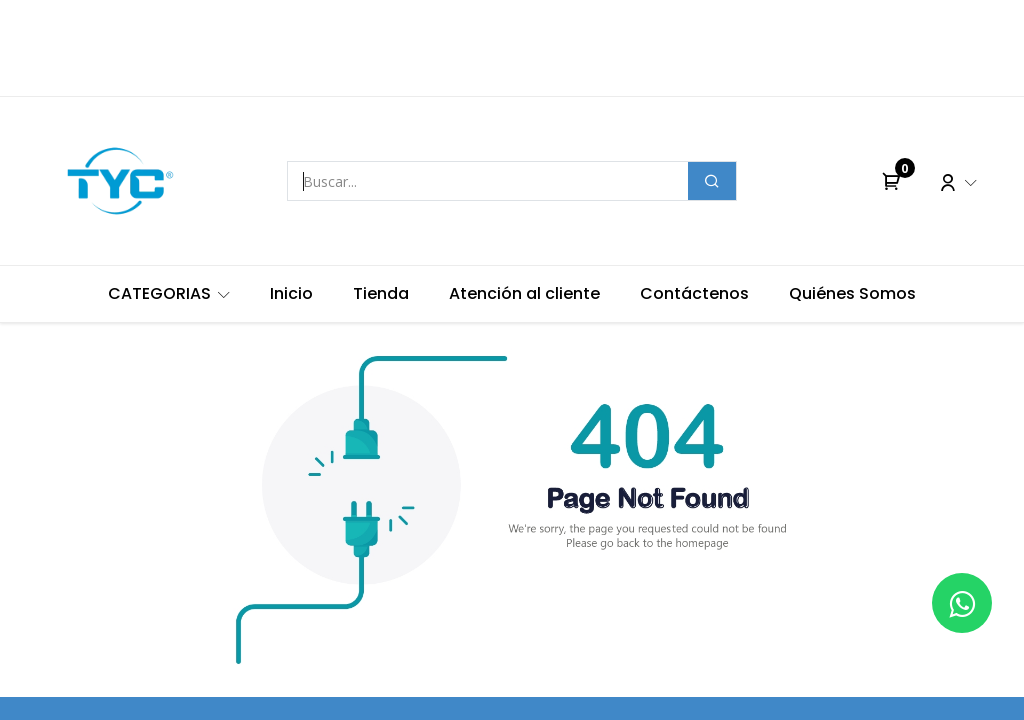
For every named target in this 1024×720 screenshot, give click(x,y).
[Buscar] (712, 181)
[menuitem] (169, 294)
